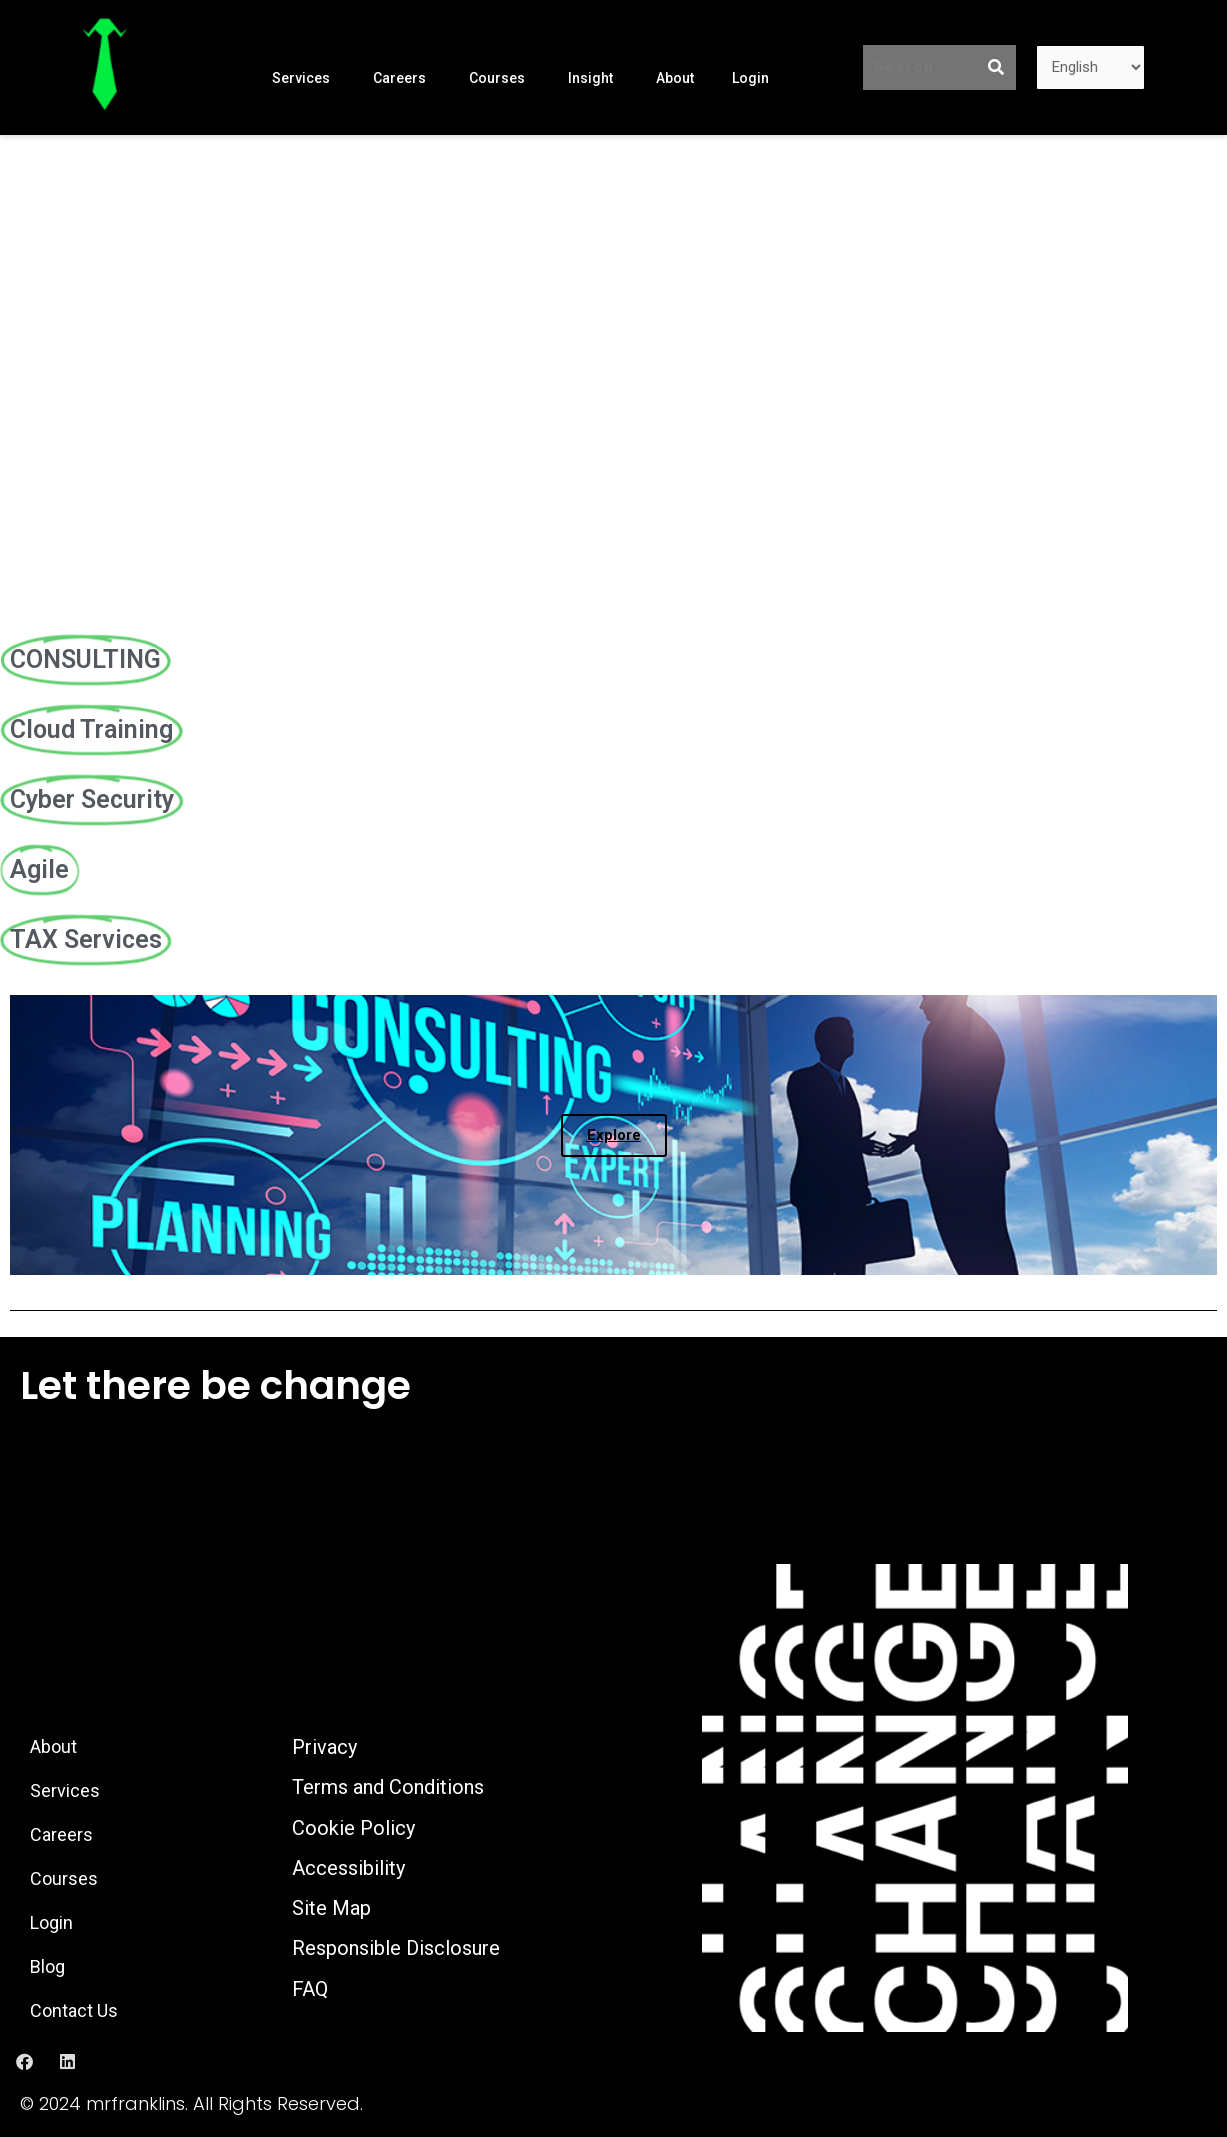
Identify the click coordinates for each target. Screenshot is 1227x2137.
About (675, 77)
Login (750, 77)
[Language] (1090, 67)
